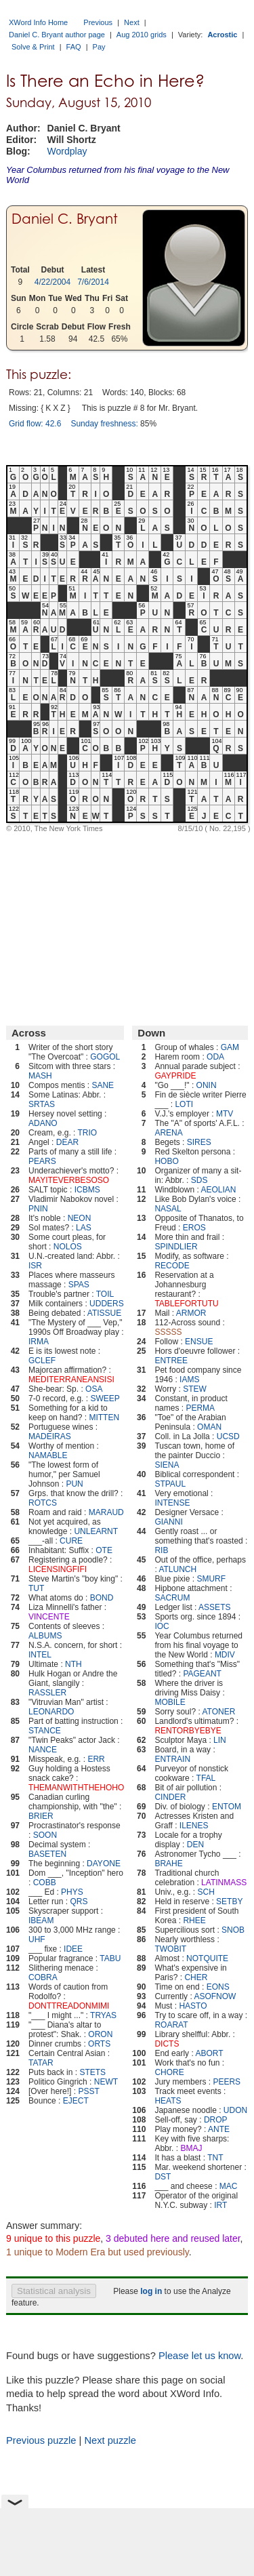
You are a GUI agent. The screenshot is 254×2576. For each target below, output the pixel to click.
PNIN (38, 1208)
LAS (83, 1227)
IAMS (189, 1379)
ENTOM (226, 1806)
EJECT (76, 2101)
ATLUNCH (177, 1569)
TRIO (88, 1133)
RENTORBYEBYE (187, 1730)
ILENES (194, 1825)
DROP (216, 2120)
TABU (110, 1958)
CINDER (170, 1797)
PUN (74, 1484)
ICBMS (87, 1189)
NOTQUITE (207, 1958)
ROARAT (171, 2025)
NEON (79, 1218)
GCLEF (42, 1360)
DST (162, 2176)
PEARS (42, 1161)
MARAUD (106, 1512)
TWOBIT (170, 1949)
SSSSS (168, 1332)
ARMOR (191, 1313)
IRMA (38, 1341)
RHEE (194, 1920)
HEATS (167, 2101)
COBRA (43, 1977)
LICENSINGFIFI (57, 1569)
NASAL (167, 1208)
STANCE (44, 1730)
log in (151, 2291)
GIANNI (168, 1522)
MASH (40, 1076)
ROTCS (42, 1503)
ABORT (209, 2053)
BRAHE (168, 1863)
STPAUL (170, 1484)
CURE (71, 1541)
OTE (104, 1550)
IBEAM (41, 1920)
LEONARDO (51, 1711)
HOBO (166, 1161)
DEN (195, 1844)
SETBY (229, 1901)
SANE (102, 1085)
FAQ (73, 47)
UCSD (228, 1436)
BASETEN (47, 1854)
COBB (44, 1882)
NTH (73, 1664)
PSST (88, 2091)
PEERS (226, 2082)
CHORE (169, 2072)
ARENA (168, 1133)
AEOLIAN (218, 1189)
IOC (161, 1626)
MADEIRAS (49, 1436)
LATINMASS (224, 1882)
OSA (93, 1389)
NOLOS (68, 1246)
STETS (92, 2072)
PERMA (200, 1408)
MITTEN (104, 1417)
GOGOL (105, 1057)
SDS (199, 1180)
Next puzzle (110, 2440)
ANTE (219, 2129)
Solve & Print (33, 47)
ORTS (99, 2044)
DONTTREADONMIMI (68, 2006)
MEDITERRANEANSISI (71, 1379)
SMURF (211, 1579)
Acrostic (222, 35)
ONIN (206, 1085)
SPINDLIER (175, 1246)
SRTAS (41, 1104)
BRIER (41, 1816)
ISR (35, 1265)
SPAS (78, 1284)
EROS (194, 1227)
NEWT (106, 2082)
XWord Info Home (38, 22)
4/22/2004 (52, 282)
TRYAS (103, 2015)
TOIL (105, 1294)
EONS (218, 1987)
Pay (99, 47)
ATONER (218, 1711)
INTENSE (172, 1503)
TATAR (41, 2063)
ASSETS (214, 1607)
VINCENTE (49, 1617)
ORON (100, 2034)
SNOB (233, 1930)
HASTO (193, 2006)
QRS (78, 1901)
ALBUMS (45, 1636)
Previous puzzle (41, 2440)
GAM (230, 1047)
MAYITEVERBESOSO (68, 1180)
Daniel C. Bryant (65, 219)
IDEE (73, 1949)
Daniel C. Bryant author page (57, 35)
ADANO (43, 1123)
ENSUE (199, 1341)
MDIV (225, 1654)
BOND (102, 1598)
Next (132, 22)
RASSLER (47, 1692)
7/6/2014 (93, 282)
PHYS (72, 1892)
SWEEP (104, 1398)
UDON (235, 2110)
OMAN (209, 1427)
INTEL (39, 1654)
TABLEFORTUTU (186, 1303)
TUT (36, 1588)
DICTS (166, 2044)
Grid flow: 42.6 (35, 423)
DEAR (67, 1142)
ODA (215, 1057)
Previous (97, 22)
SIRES (199, 1142)
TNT (215, 2157)
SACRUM (172, 1598)
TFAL (206, 1778)
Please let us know (199, 2355)
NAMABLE (47, 1455)
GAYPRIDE (175, 1076)
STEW (195, 1389)
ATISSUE (104, 1313)
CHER (195, 1977)
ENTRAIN (172, 1759)
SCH (206, 1892)
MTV (224, 1114)
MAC (228, 2186)
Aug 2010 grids (142, 35)
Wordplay (67, 151)
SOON (45, 1835)
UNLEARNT (96, 1531)
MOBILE (169, 1702)
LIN (219, 1740)
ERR (95, 1759)
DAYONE (104, 1863)
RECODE (171, 1265)
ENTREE (171, 1360)
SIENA (166, 1465)
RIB (161, 1550)
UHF (36, 1939)
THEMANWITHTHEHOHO (76, 1787)
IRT (220, 2205)
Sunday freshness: (103, 423)
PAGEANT (202, 1673)
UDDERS (106, 1303)
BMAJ (191, 2148)
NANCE (42, 1749)
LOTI (184, 1104)
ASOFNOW (215, 1996)
